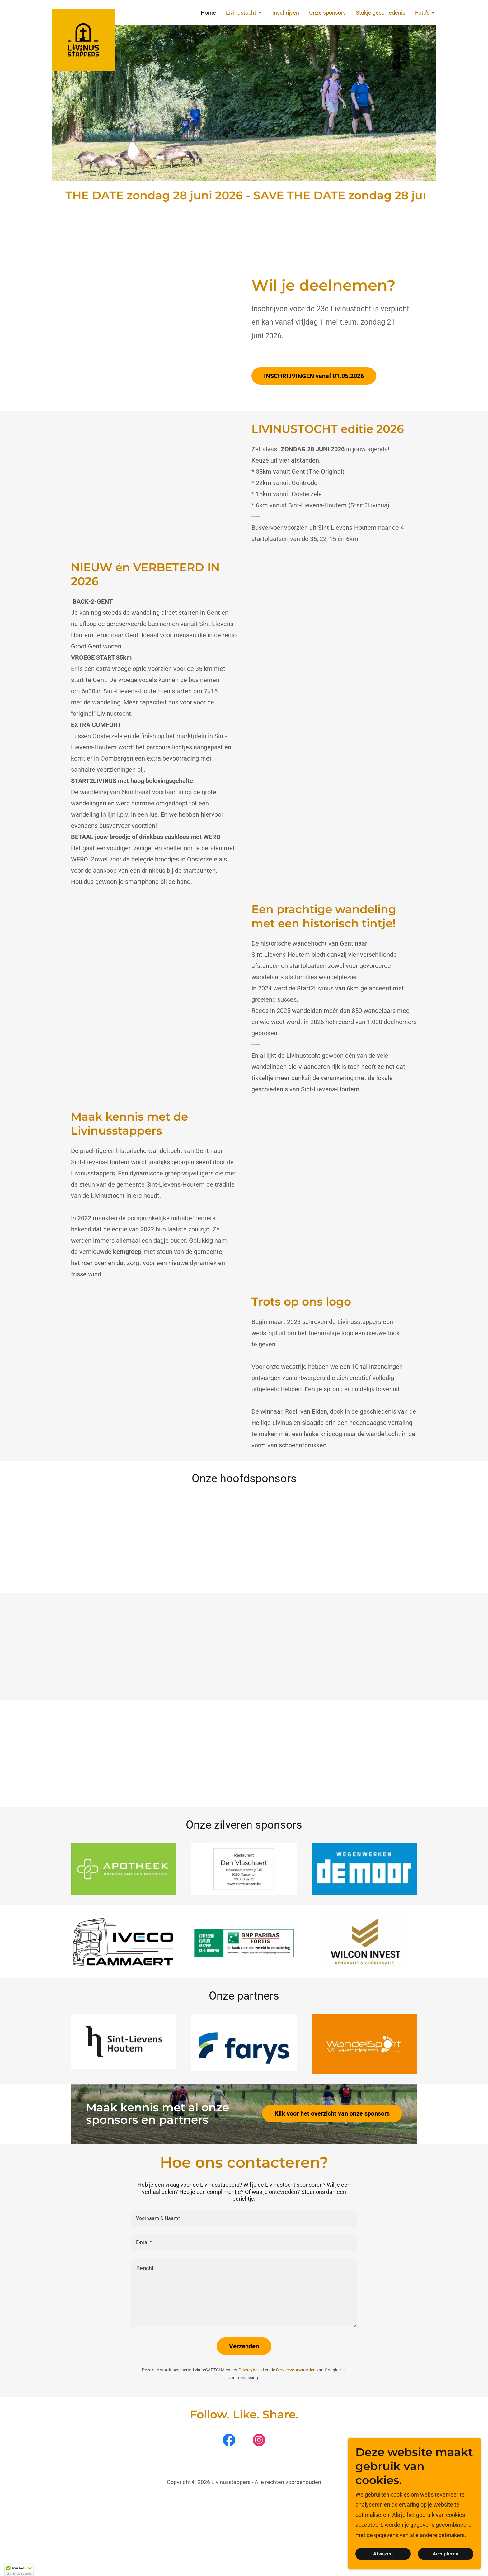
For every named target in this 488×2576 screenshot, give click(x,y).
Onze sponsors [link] (327, 12)
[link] (83, 11)
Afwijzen (389, 2554)
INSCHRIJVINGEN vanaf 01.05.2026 (314, 376)
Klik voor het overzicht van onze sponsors (332, 2113)
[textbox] (244, 2218)
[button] (244, 13)
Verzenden (244, 2346)
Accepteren (448, 2554)
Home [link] (208, 12)
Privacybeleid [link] (251, 2369)
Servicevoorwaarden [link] (296, 2369)
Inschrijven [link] (285, 12)
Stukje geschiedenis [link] (380, 12)
